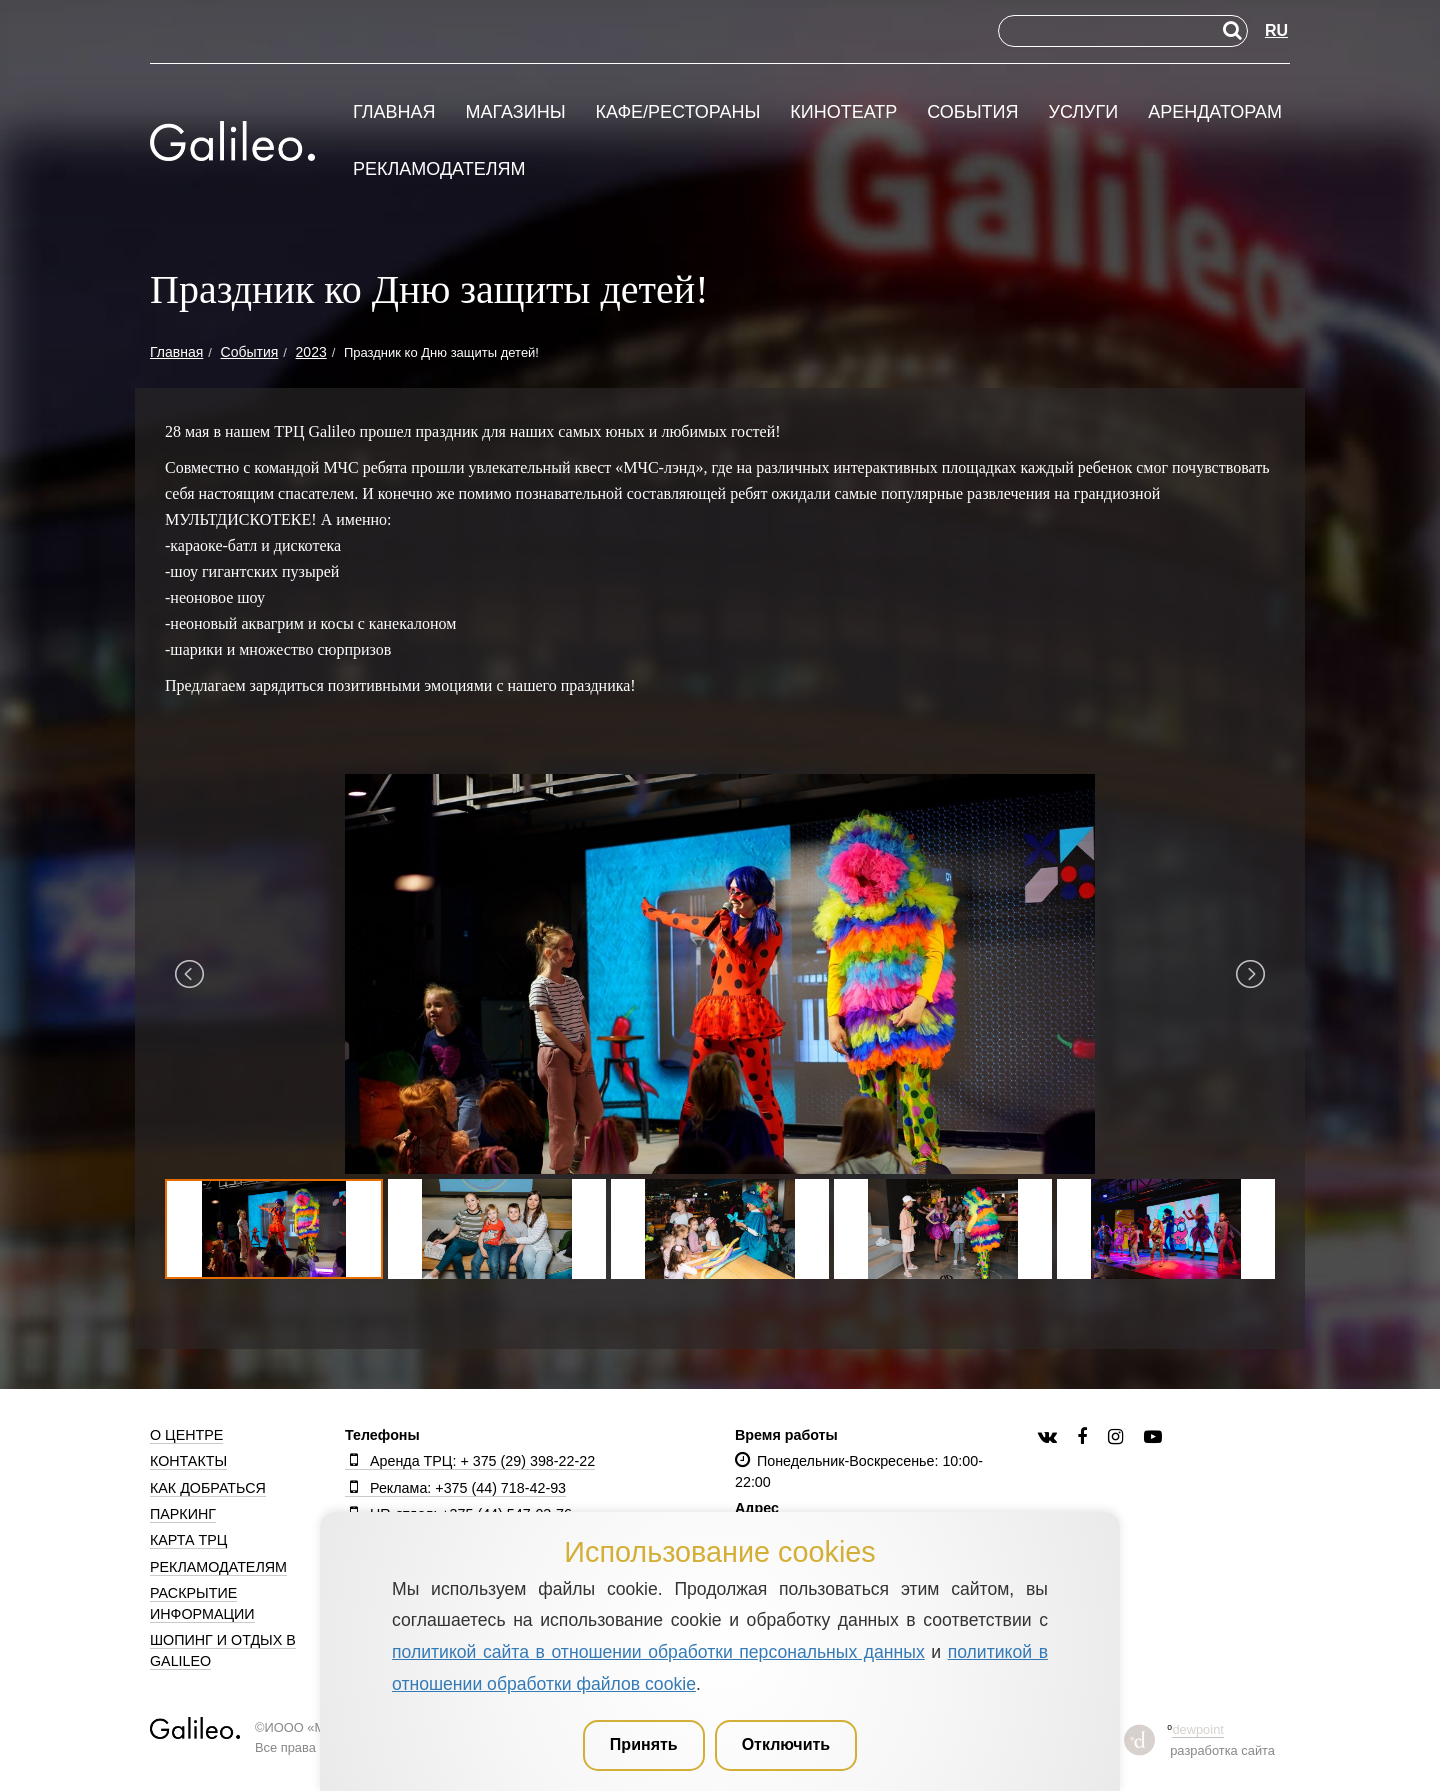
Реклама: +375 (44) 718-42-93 (455, 1488)
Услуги (1083, 112)
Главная (394, 112)
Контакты (188, 1461)
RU (1276, 30)
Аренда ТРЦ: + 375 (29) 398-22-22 (470, 1461)
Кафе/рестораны (677, 112)
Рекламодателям (439, 169)
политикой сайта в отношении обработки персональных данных (658, 1652)
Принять (644, 1744)
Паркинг (183, 1514)
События (972, 112)
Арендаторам (1215, 112)
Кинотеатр (843, 112)
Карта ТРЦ (188, 1540)
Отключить (786, 1744)
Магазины (515, 112)
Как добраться (208, 1488)
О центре (186, 1435)
